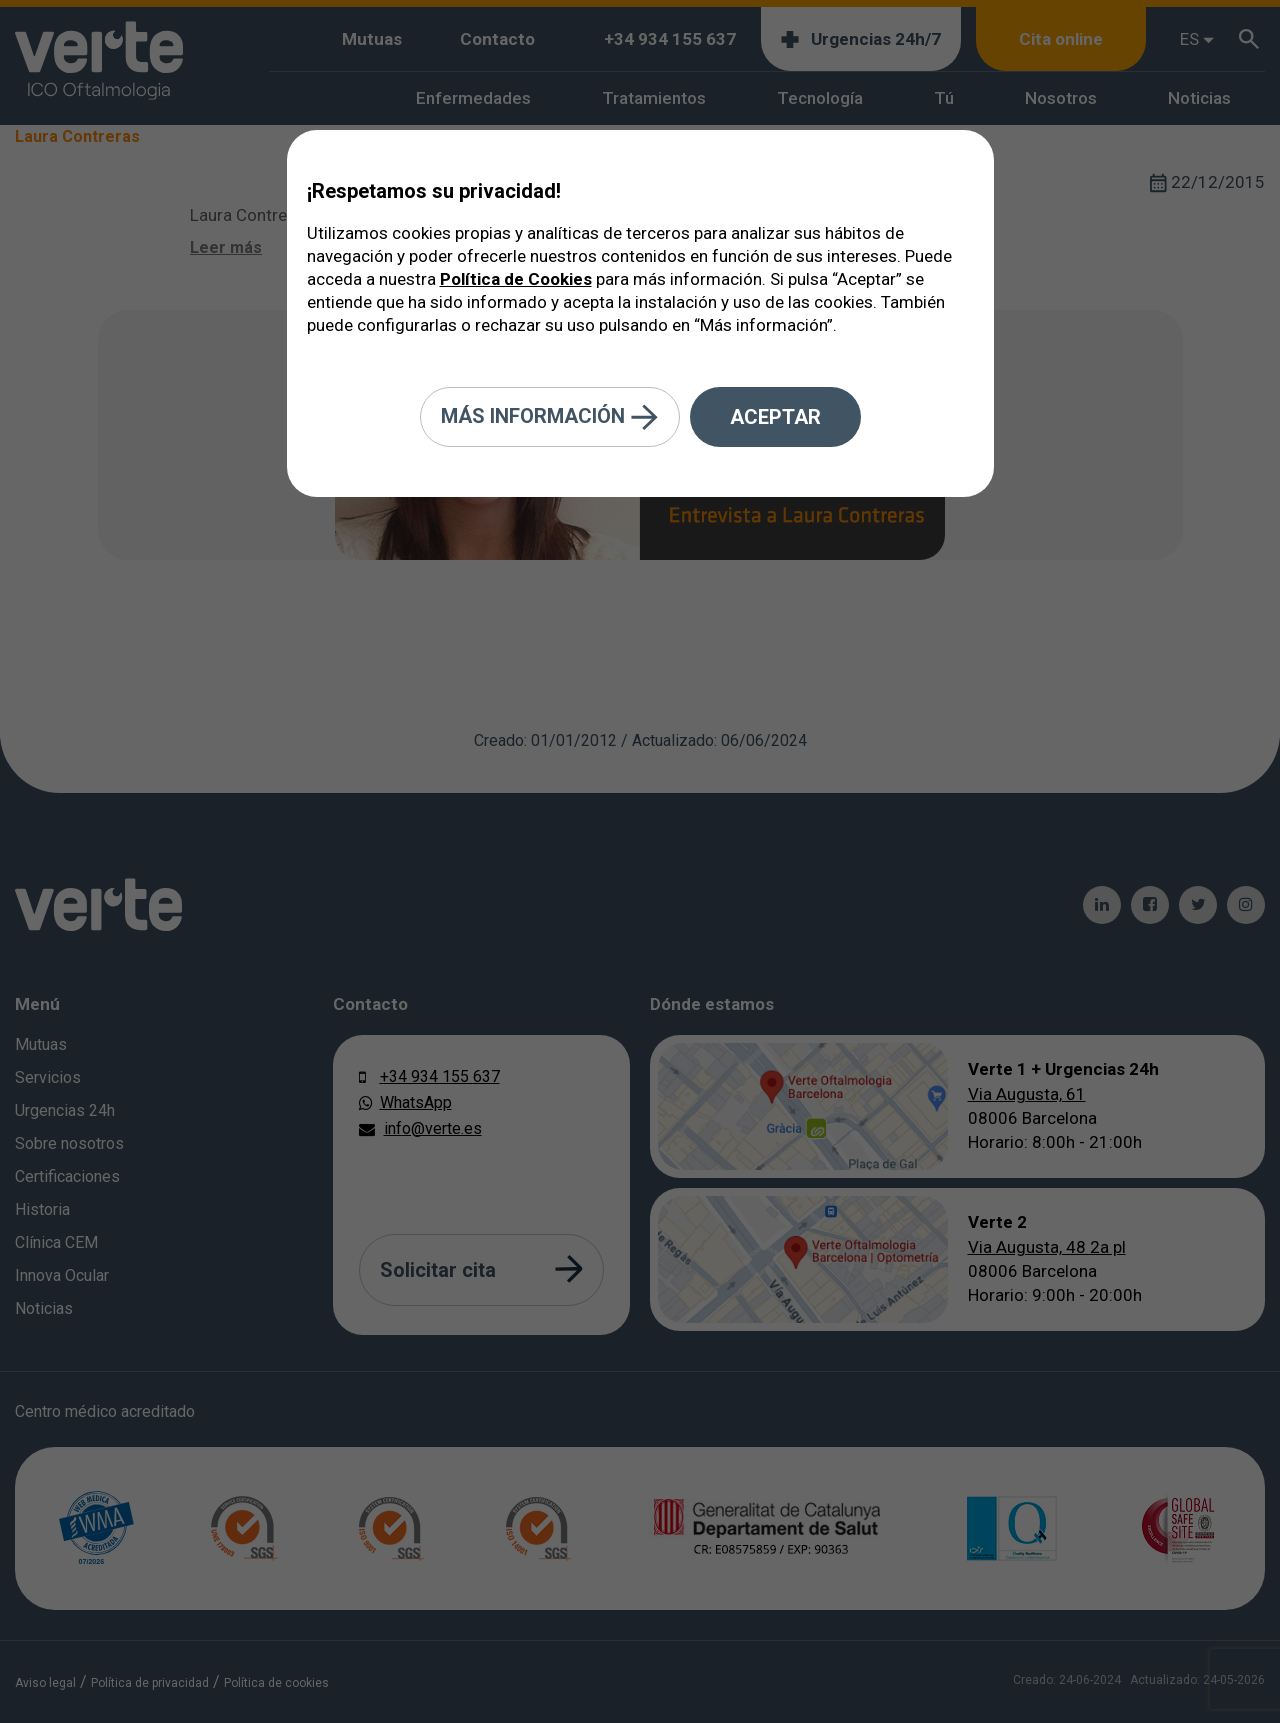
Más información (550, 417)
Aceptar (775, 417)
